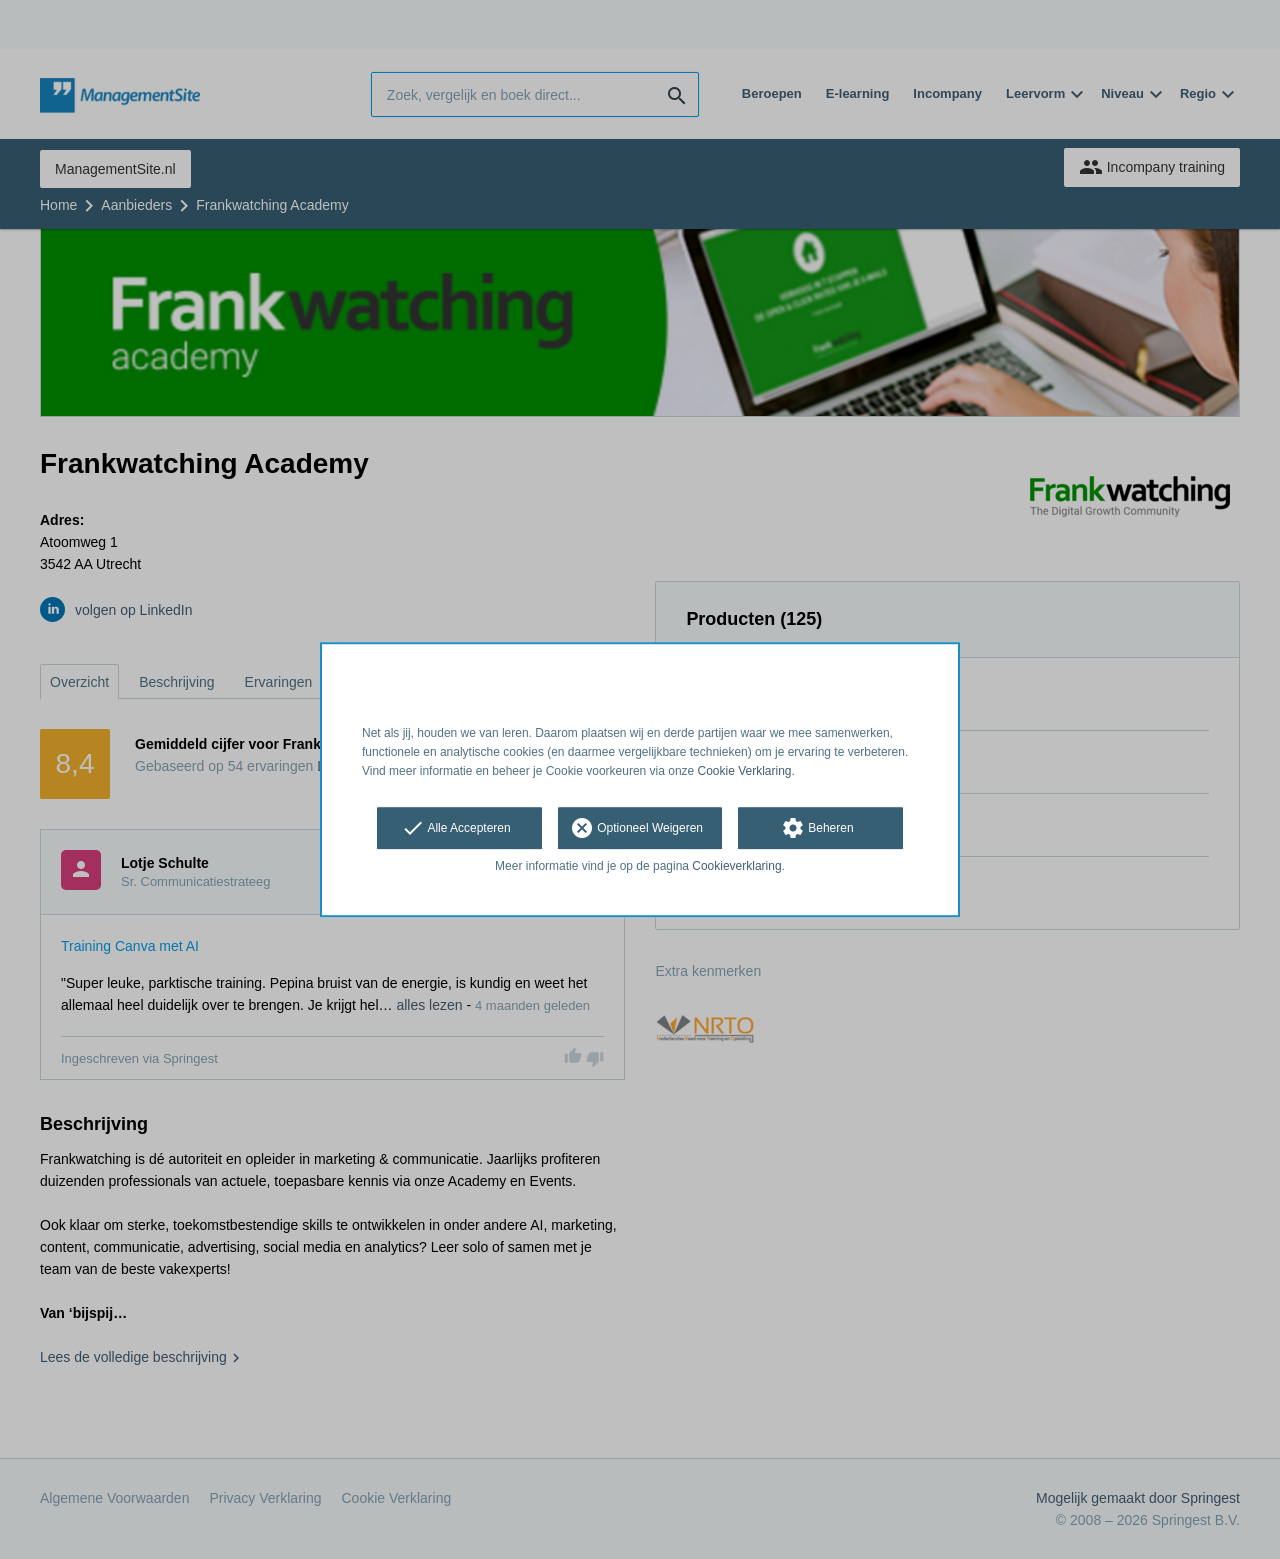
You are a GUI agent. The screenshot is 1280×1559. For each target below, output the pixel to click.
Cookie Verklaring (745, 771)
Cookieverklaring (736, 867)
